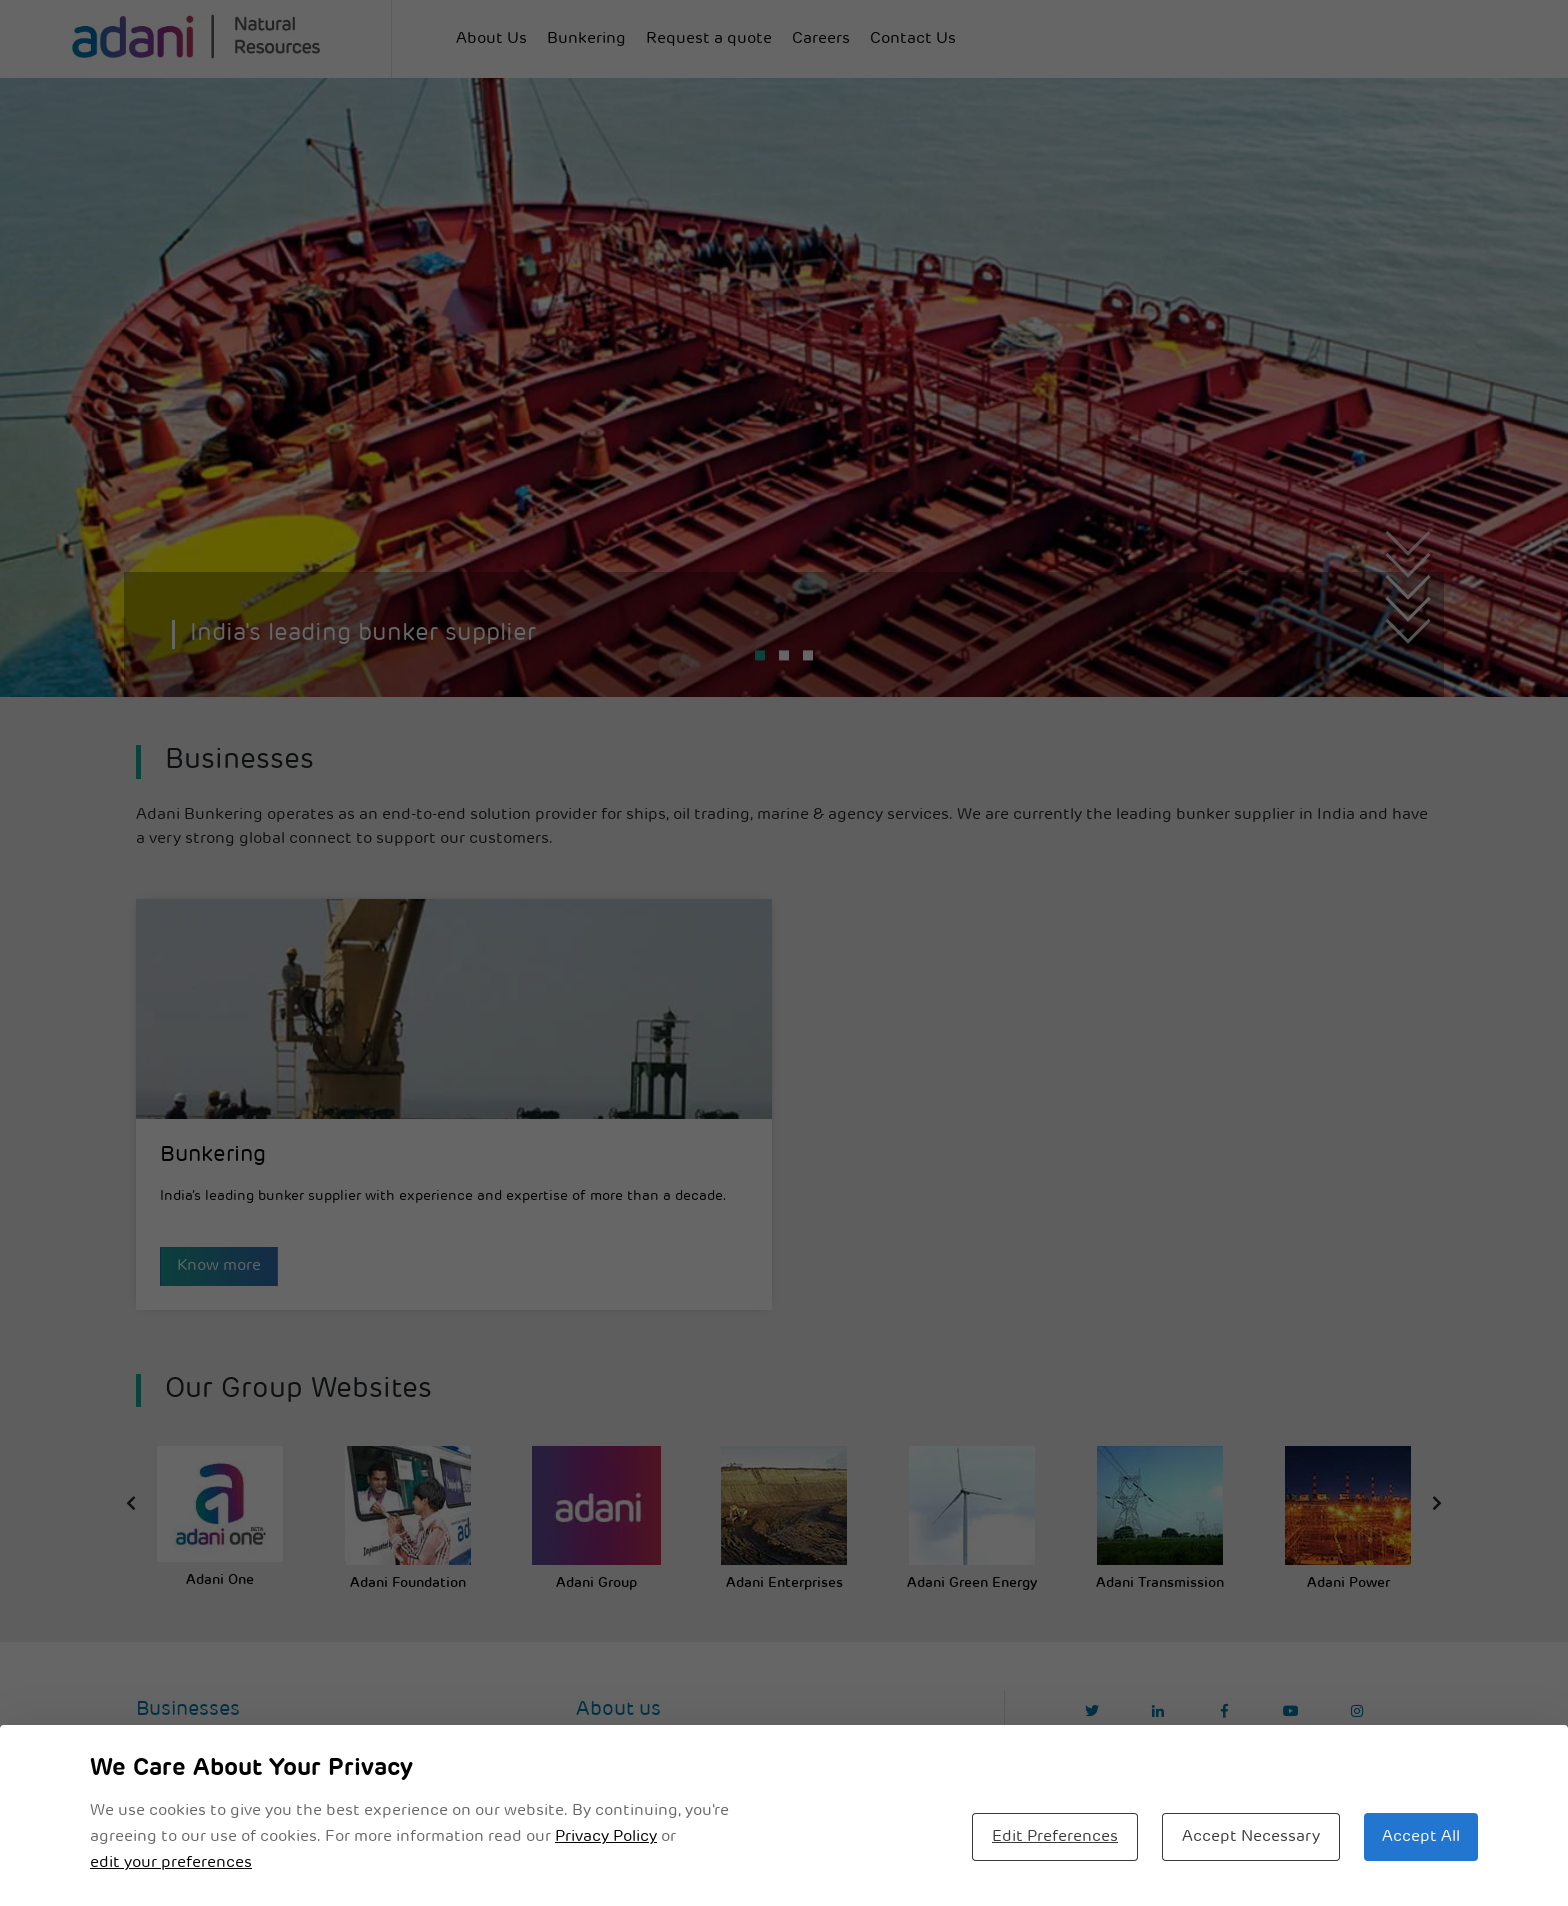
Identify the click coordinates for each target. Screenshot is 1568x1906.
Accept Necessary (1251, 1837)
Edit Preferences (1055, 1837)
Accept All (1421, 1837)
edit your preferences (171, 1863)
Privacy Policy (606, 1837)
